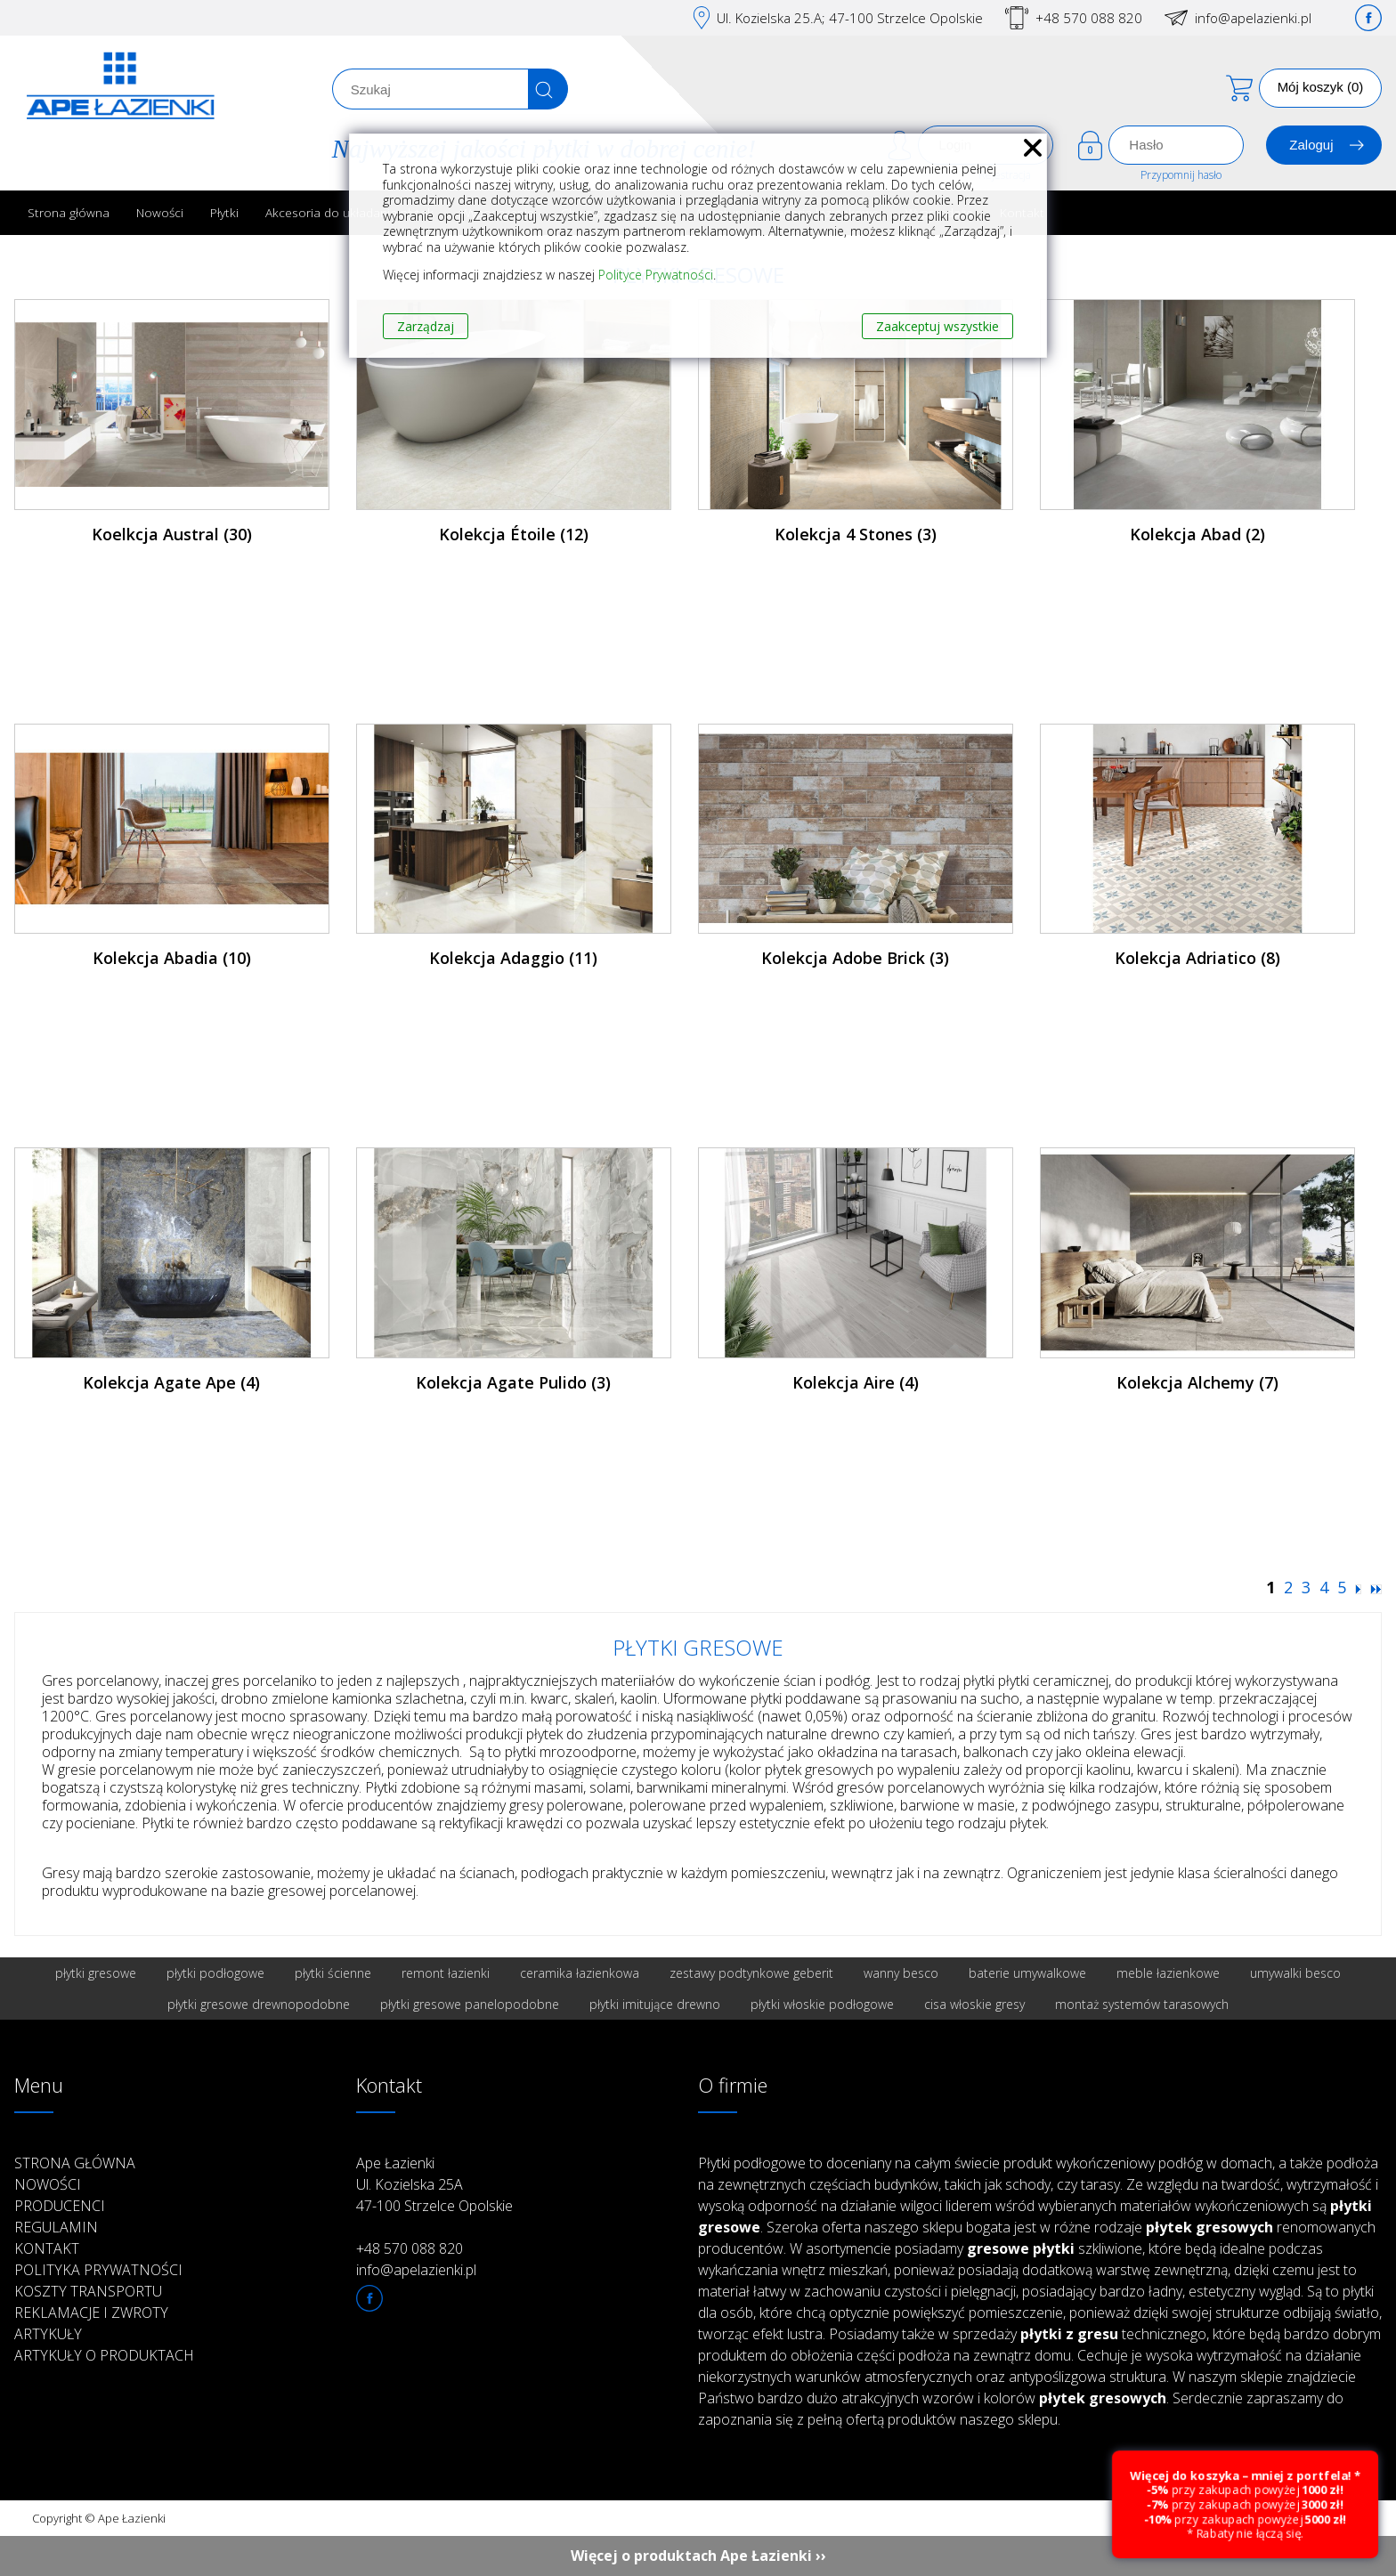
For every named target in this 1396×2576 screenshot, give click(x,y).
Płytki (224, 212)
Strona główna (69, 212)
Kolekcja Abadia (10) (172, 957)
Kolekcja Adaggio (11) (513, 957)
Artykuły (48, 2334)
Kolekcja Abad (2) (1197, 534)
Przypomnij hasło (1181, 175)
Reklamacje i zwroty (91, 2312)
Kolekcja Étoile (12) (513, 534)
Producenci (59, 2206)
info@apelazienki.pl (1253, 18)
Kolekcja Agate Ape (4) (171, 1382)
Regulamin (56, 2227)
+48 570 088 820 (1088, 18)
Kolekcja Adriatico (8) (1197, 957)
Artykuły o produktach (104, 2355)
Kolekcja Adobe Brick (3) (855, 957)
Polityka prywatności (98, 2270)
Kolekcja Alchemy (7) (1197, 1382)
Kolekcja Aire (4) (855, 1382)
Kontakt (46, 2248)
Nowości (159, 212)
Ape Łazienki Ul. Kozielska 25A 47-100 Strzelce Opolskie (434, 2184)
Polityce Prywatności (655, 274)
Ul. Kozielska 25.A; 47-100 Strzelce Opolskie (850, 18)
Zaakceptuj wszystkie (937, 326)
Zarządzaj (425, 326)
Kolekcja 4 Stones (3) (856, 534)
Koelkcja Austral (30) (172, 534)
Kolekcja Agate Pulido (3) (513, 1382)
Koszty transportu (88, 2291)
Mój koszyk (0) (1321, 86)
